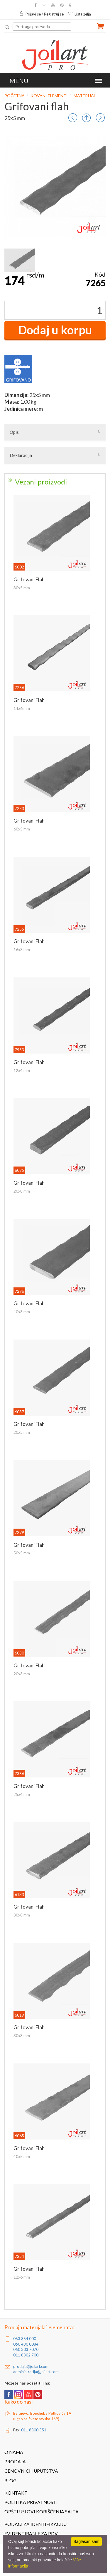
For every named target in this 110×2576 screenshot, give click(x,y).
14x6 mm (21, 708)
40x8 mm (21, 1311)
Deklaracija (21, 455)
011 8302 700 (25, 2355)
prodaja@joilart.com (30, 2366)
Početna (15, 95)
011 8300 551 (33, 2430)
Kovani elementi (49, 95)
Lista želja (79, 14)
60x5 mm (21, 828)
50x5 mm (21, 1552)
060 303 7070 (25, 2349)
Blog (10, 2480)
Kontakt (16, 2493)
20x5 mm (21, 1432)
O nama (13, 2452)
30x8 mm (21, 1914)
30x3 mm (21, 2035)
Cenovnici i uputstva (31, 2471)
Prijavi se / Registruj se (41, 14)
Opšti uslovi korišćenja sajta (41, 2511)
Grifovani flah (29, 579)
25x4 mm (21, 1794)
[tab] (55, 482)
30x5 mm (21, 587)
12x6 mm (21, 2276)
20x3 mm (21, 1673)
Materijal (85, 95)
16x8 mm (21, 949)
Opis (14, 432)
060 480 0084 (25, 2344)
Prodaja (15, 2461)
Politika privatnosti (31, 2502)
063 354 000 (24, 2338)
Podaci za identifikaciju (35, 2524)
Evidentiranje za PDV (31, 2533)
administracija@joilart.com (36, 2371)
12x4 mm (21, 1070)
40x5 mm (21, 2156)
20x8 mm (21, 1190)
